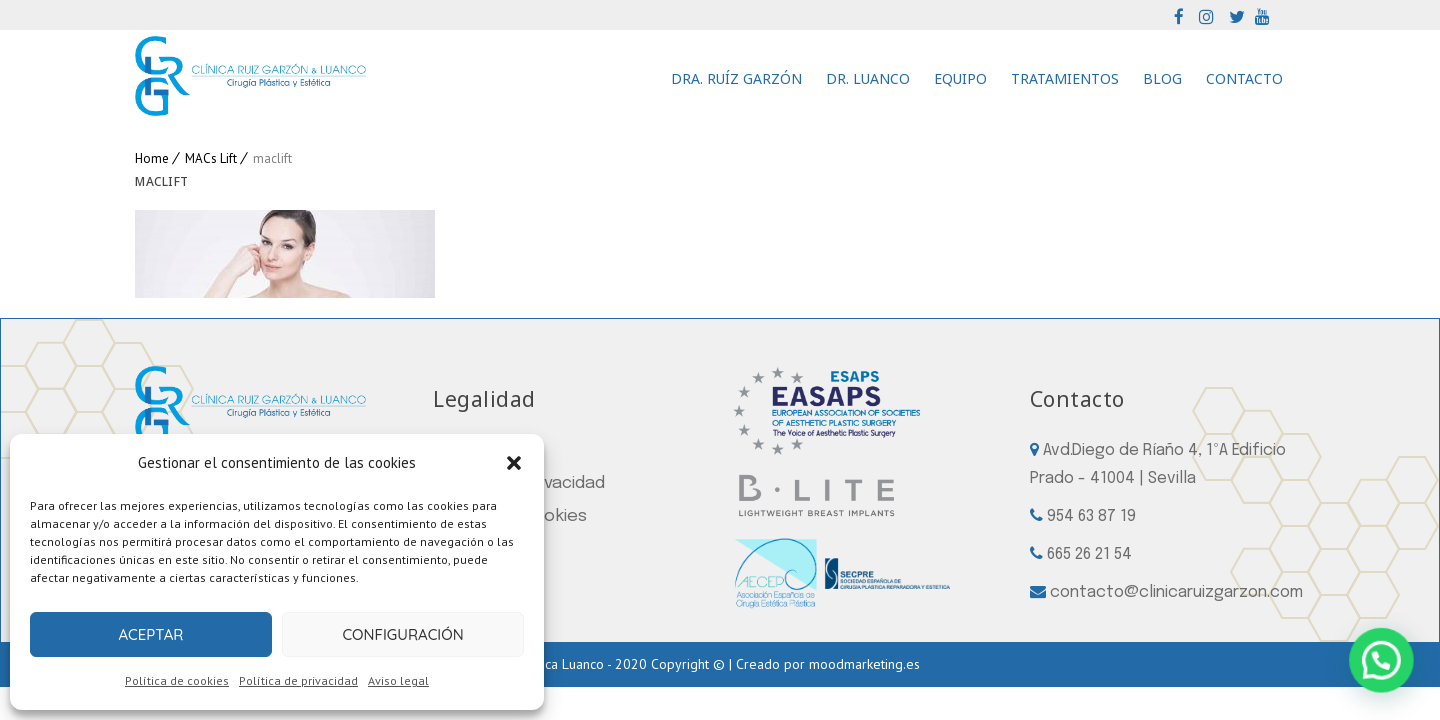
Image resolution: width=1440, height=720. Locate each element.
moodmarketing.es (864, 664)
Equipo (960, 78)
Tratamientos (1065, 78)
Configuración (402, 634)
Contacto (1244, 78)
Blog (1162, 78)
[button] (514, 463)
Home (152, 158)
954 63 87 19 (1091, 516)
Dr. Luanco (868, 78)
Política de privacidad (298, 680)
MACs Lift (211, 158)
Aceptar (150, 634)
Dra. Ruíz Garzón (736, 78)
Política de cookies (177, 680)
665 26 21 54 (1089, 554)
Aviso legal (398, 680)
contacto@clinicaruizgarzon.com (1176, 592)
